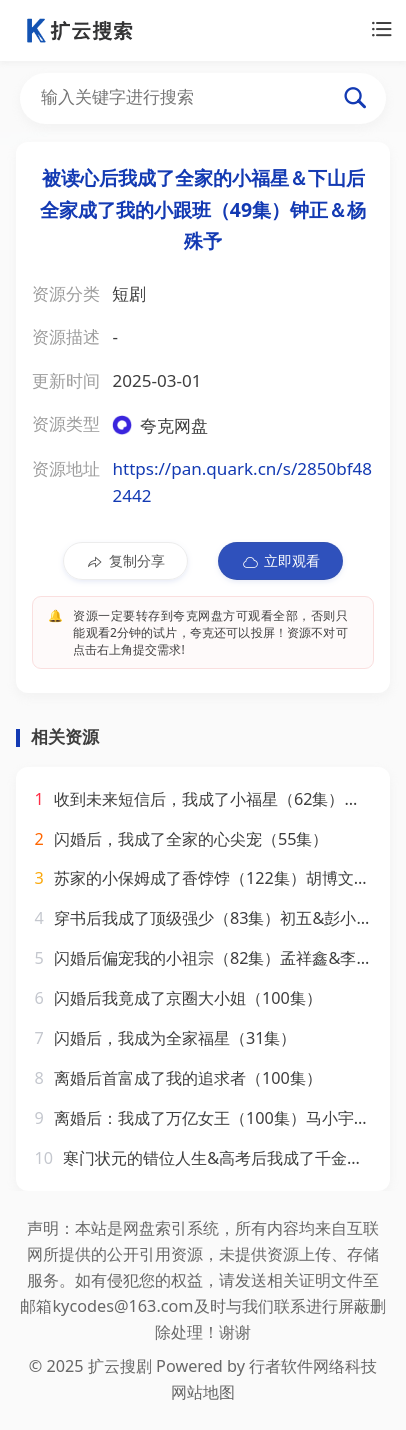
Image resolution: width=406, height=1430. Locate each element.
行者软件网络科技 (313, 1366)
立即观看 (280, 561)
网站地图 (203, 1392)
